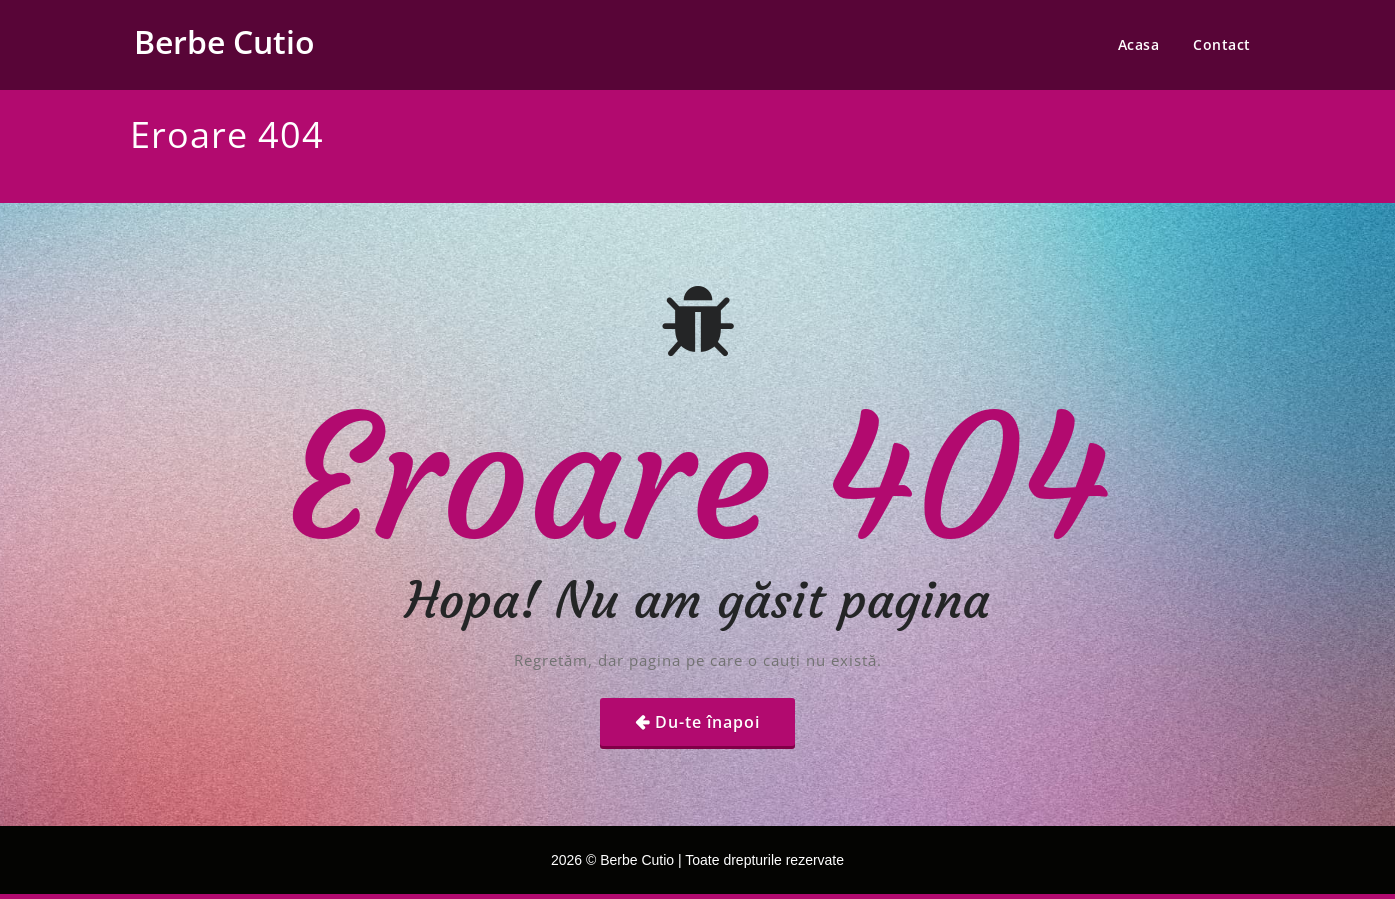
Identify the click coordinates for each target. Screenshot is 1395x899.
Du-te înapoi (707, 722)
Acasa (1139, 44)
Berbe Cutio (224, 41)
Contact (1222, 44)
